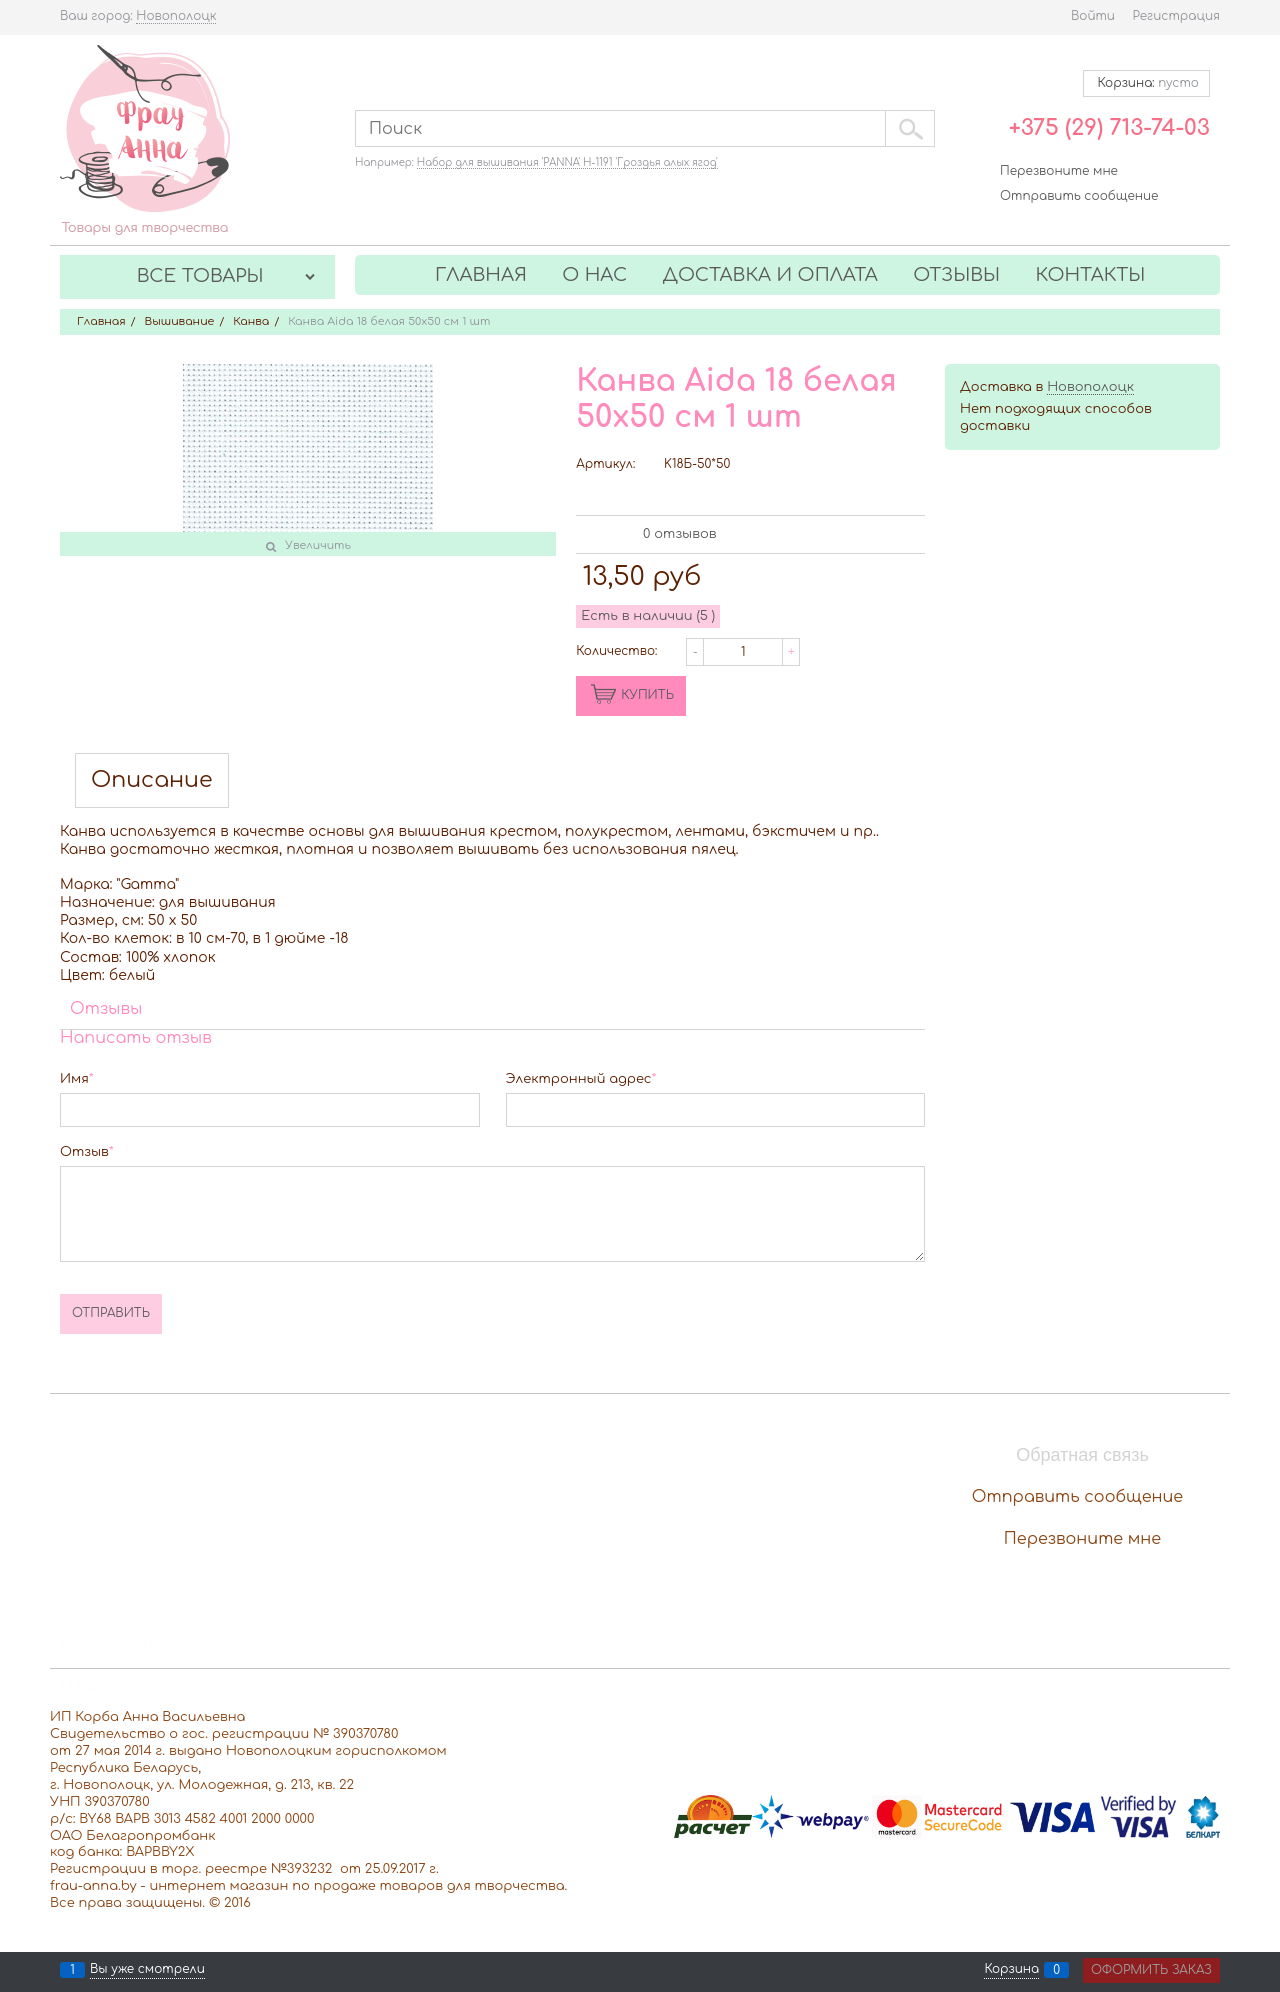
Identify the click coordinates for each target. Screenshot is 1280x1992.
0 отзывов (679, 534)
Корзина (1011, 1970)
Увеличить (318, 545)
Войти (1093, 16)
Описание (152, 780)
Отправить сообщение (1079, 196)
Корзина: (1146, 83)
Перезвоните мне (1059, 171)
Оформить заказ (1151, 1970)
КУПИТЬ (647, 695)
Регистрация (1176, 16)
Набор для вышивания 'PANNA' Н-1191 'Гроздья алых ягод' (567, 162)
